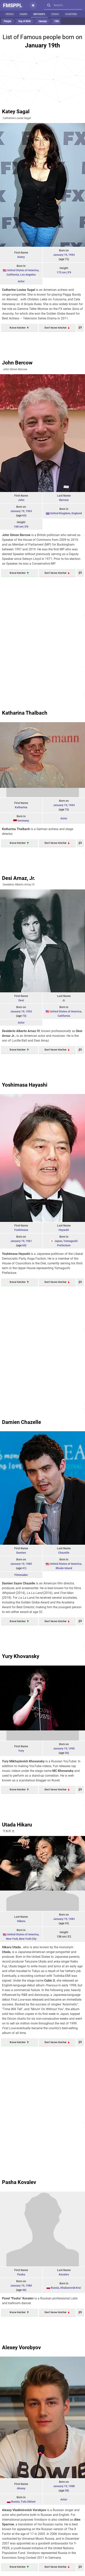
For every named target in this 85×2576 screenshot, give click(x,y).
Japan (58, 1241)
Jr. (63, 1000)
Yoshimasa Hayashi (24, 1085)
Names (23, 14)
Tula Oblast (28, 2501)
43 (66, 1923)
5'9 (69, 272)
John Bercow (17, 363)
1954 (71, 254)
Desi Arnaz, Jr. (18, 878)
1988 (71, 2486)
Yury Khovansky (20, 1656)
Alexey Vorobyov (21, 2347)
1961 (29, 1241)
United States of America (23, 270)
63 (23, 515)
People (10, 14)
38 (66, 2490)
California (13, 274)
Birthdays (39, 14)
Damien (21, 1552)
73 (23, 1015)
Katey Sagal (16, 111)
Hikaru (21, 1921)
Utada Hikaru (17, 1825)
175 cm (61, 272)
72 (66, 259)
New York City (27, 1938)
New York (12, 1938)
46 (23, 2289)
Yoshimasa (21, 1229)
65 (23, 1245)
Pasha (21, 2274)
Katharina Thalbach (24, 713)
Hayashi (64, 1229)
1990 (71, 1748)
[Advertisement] (42, 77)
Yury (21, 1750)
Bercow (64, 500)
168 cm (18, 526)
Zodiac (55, 14)
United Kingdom (60, 513)
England (77, 513)
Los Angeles (28, 274)
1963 (29, 511)
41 (23, 1568)
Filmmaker (21, 1574)
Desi (21, 1000)
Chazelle (63, 1552)
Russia (55, 2287)
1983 (71, 1918)
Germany (23, 820)
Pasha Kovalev (19, 2182)
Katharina (21, 807)
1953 (29, 1011)
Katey (21, 257)
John (21, 500)
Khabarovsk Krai (70, 2287)
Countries (71, 14)
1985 (29, 1563)
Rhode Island (64, 1568)
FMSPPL (12, 5)
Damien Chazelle (21, 1422)
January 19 (60, 254)
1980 (29, 2285)
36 (66, 1752)
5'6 (26, 526)
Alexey (21, 2488)
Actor (21, 281)
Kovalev (64, 2274)
